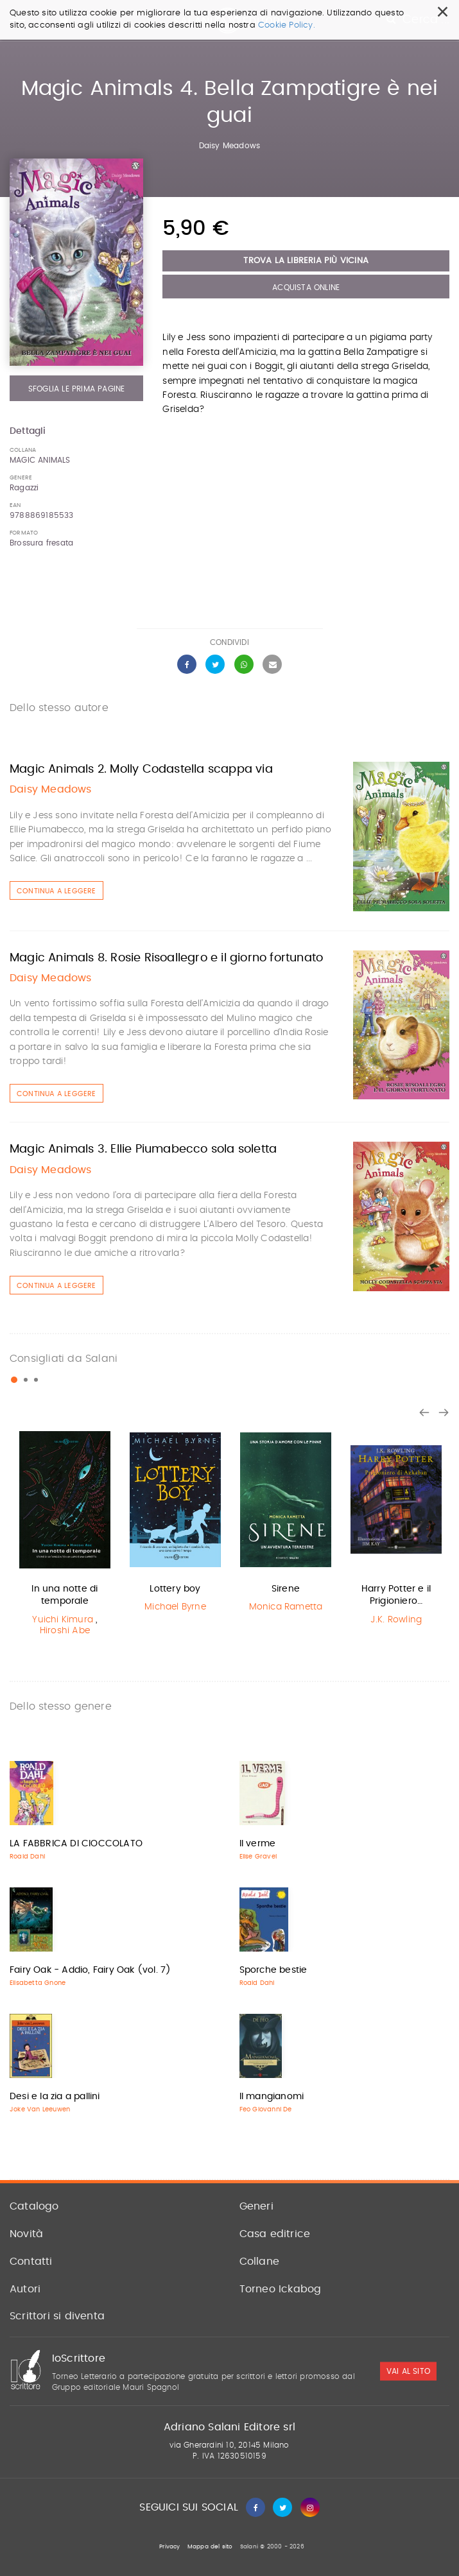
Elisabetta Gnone (37, 1983)
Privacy (169, 2547)
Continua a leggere (56, 891)
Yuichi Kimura (62, 1619)
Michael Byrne (175, 1606)
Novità (26, 2234)
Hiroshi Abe (65, 1630)
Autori (25, 2289)
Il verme (257, 1843)
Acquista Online (306, 287)
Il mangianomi (271, 2096)
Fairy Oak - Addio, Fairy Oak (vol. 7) (90, 1970)
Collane (259, 2261)
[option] (64, 1534)
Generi (256, 2206)
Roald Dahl (27, 1856)
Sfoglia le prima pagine (76, 389)
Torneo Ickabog (280, 2289)
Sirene (286, 1588)
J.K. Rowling (396, 1619)
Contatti (31, 2261)
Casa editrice (275, 2234)
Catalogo (34, 2206)
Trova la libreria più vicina (305, 261)
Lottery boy (175, 1588)
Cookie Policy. (286, 25)
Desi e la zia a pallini (55, 2096)
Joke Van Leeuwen (40, 2109)
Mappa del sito (210, 2547)
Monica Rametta (286, 1606)
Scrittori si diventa (57, 2316)
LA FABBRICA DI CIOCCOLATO (76, 1843)
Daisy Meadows (230, 146)
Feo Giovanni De (265, 2109)
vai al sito (408, 2371)
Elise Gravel (258, 1856)
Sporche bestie (273, 1970)
